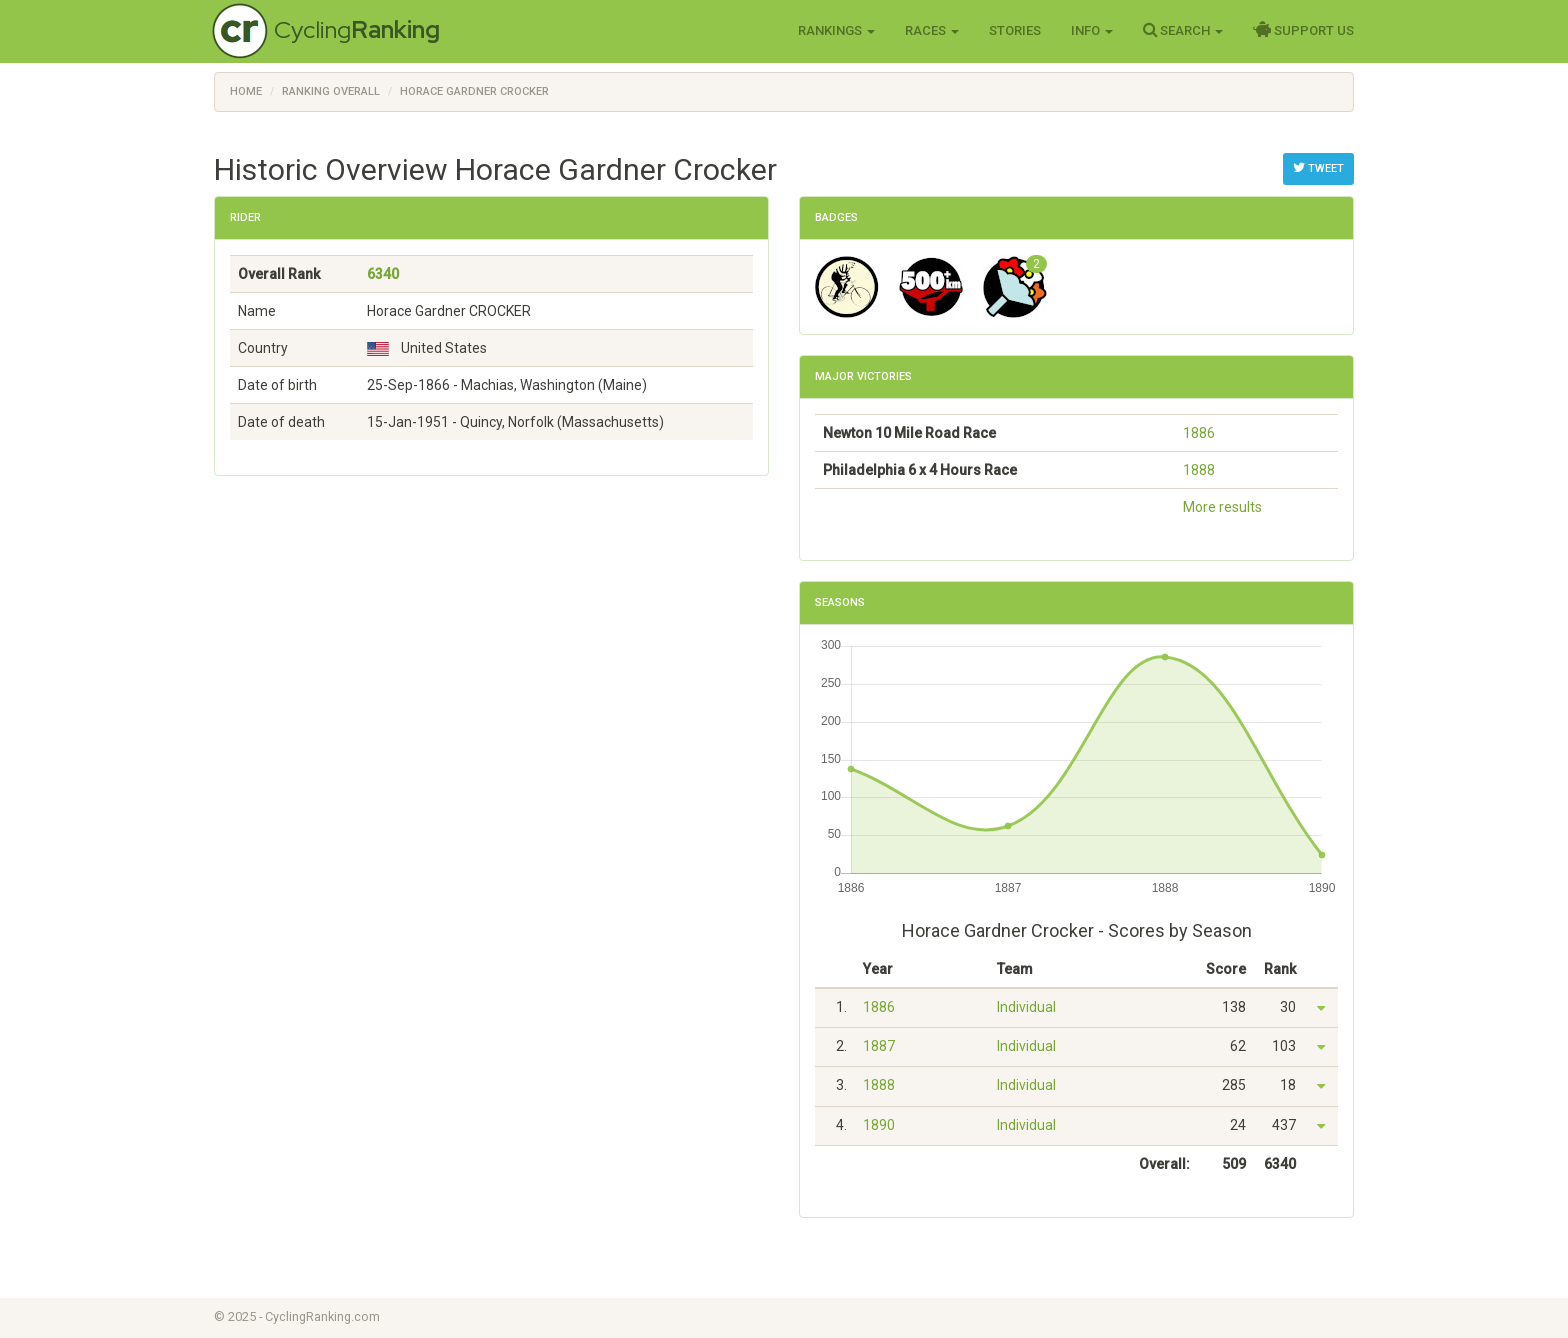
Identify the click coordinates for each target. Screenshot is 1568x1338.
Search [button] (1183, 30)
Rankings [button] (836, 30)
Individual (1026, 1007)
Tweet (1318, 168)
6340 (383, 274)
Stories (1015, 30)
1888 (1199, 470)
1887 (879, 1046)
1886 (1199, 433)
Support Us (1303, 30)
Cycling (357, 29)
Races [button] (932, 30)
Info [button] (1092, 30)
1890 (879, 1125)
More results (1222, 507)
